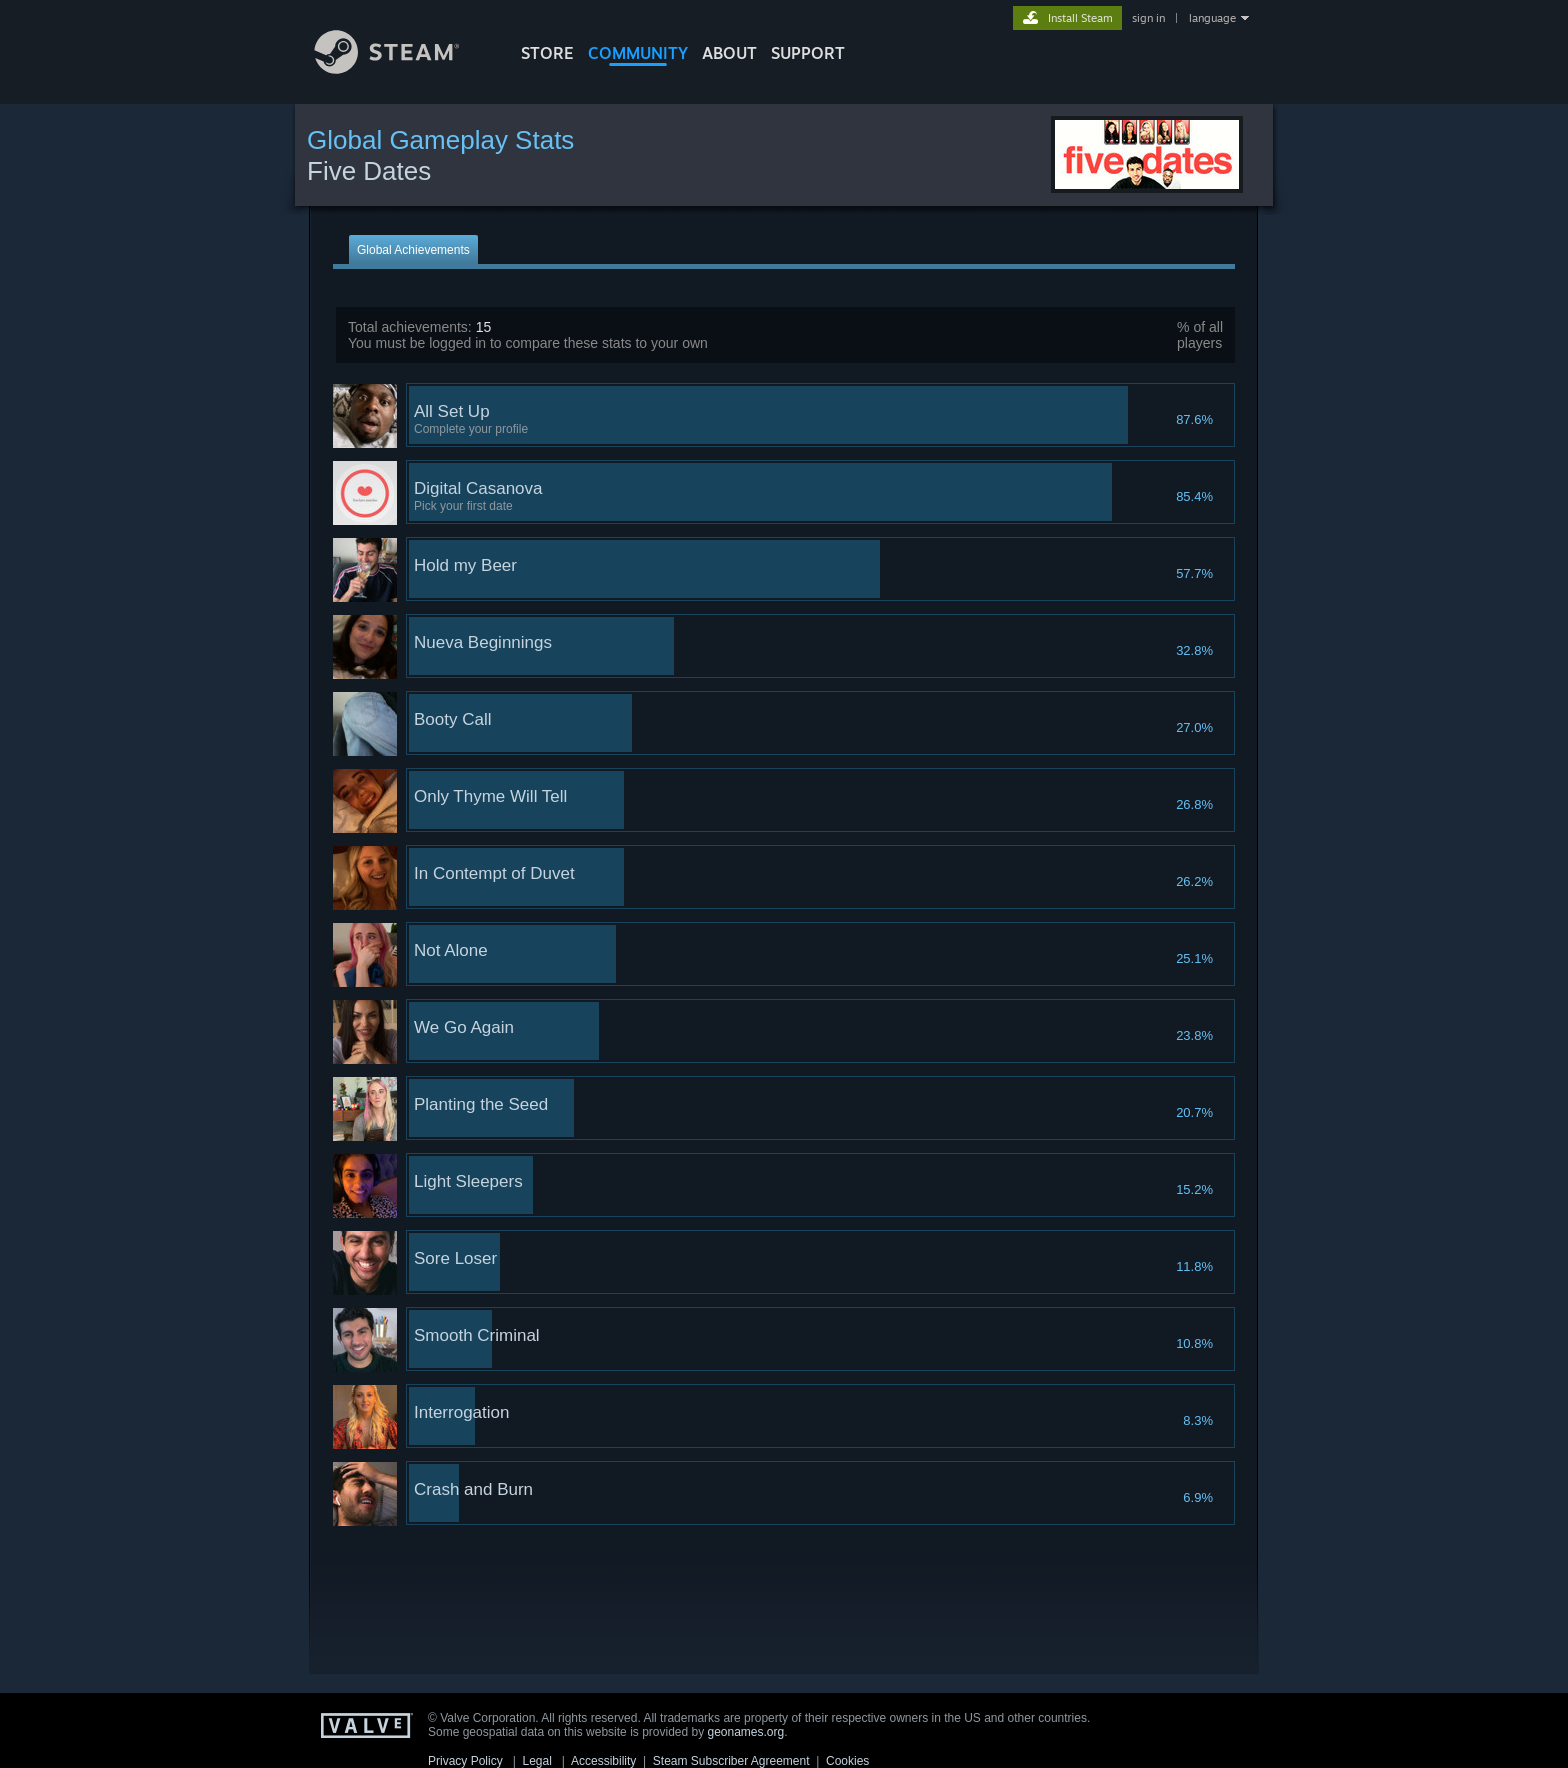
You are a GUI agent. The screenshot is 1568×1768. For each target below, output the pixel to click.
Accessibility (603, 1761)
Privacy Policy (465, 1761)
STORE (547, 53)
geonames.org (746, 1732)
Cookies (847, 1761)
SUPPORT (808, 53)
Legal (536, 1761)
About (729, 53)
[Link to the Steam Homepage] (402, 68)
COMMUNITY (638, 53)
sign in (1148, 18)
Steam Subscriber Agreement (731, 1761)
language (1212, 18)
